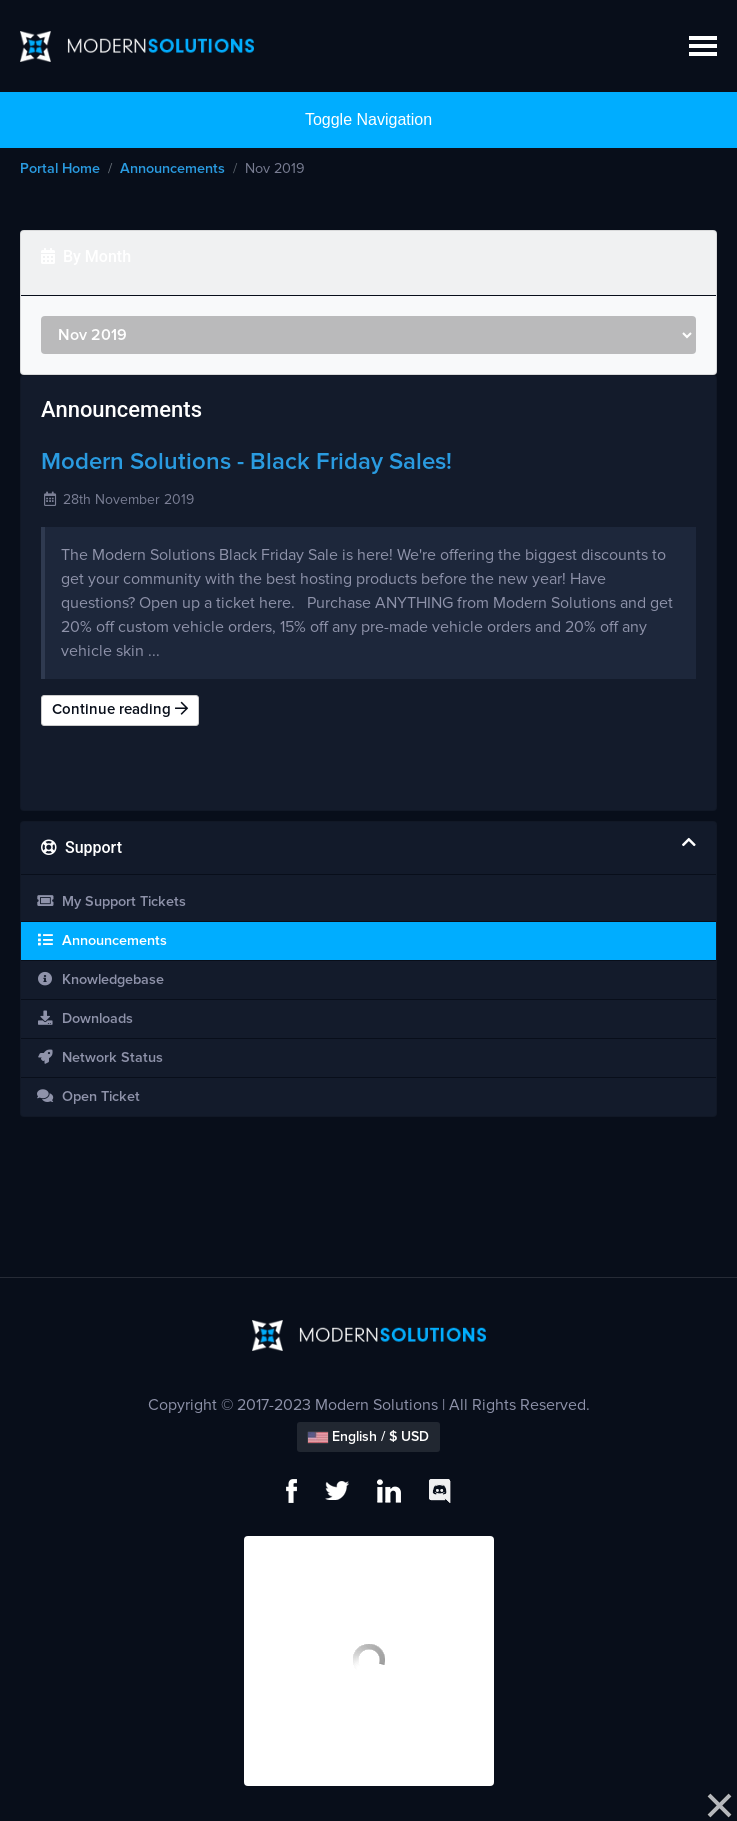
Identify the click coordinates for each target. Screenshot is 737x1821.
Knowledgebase (100, 979)
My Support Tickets (111, 901)
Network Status (99, 1057)
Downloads (84, 1018)
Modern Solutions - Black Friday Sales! (246, 462)
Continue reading (120, 709)
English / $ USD (368, 1437)
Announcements (172, 169)
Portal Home (60, 169)
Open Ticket (88, 1096)
